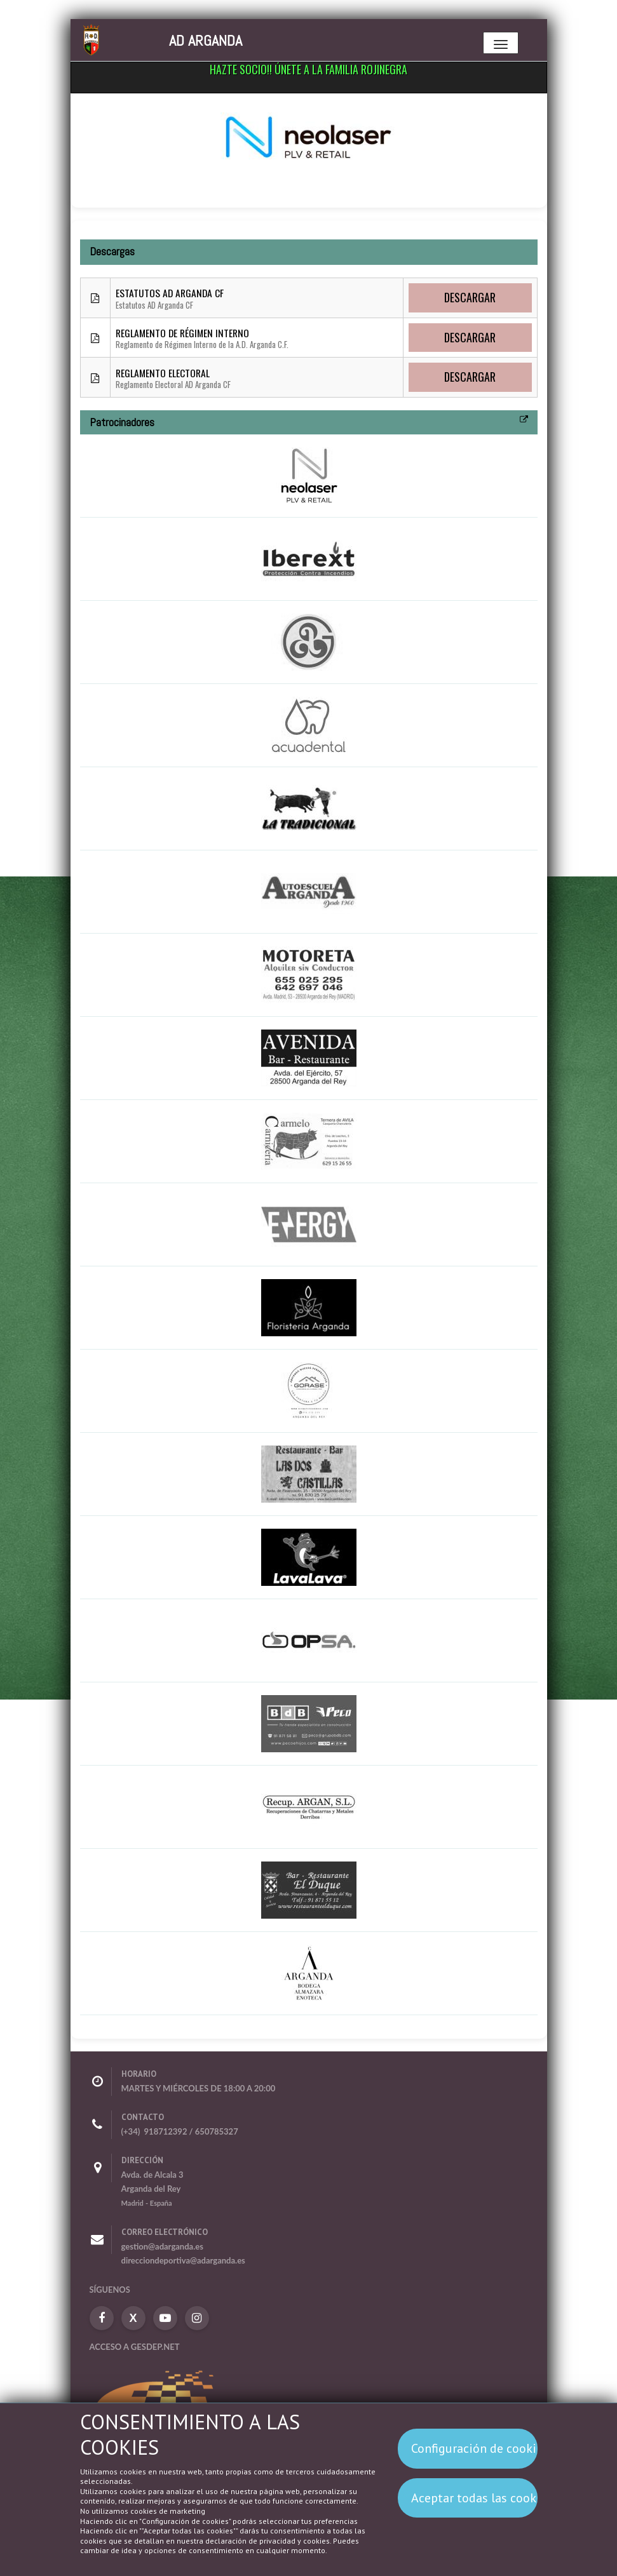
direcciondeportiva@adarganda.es (183, 2260)
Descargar (470, 297)
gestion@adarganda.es (162, 2246)
